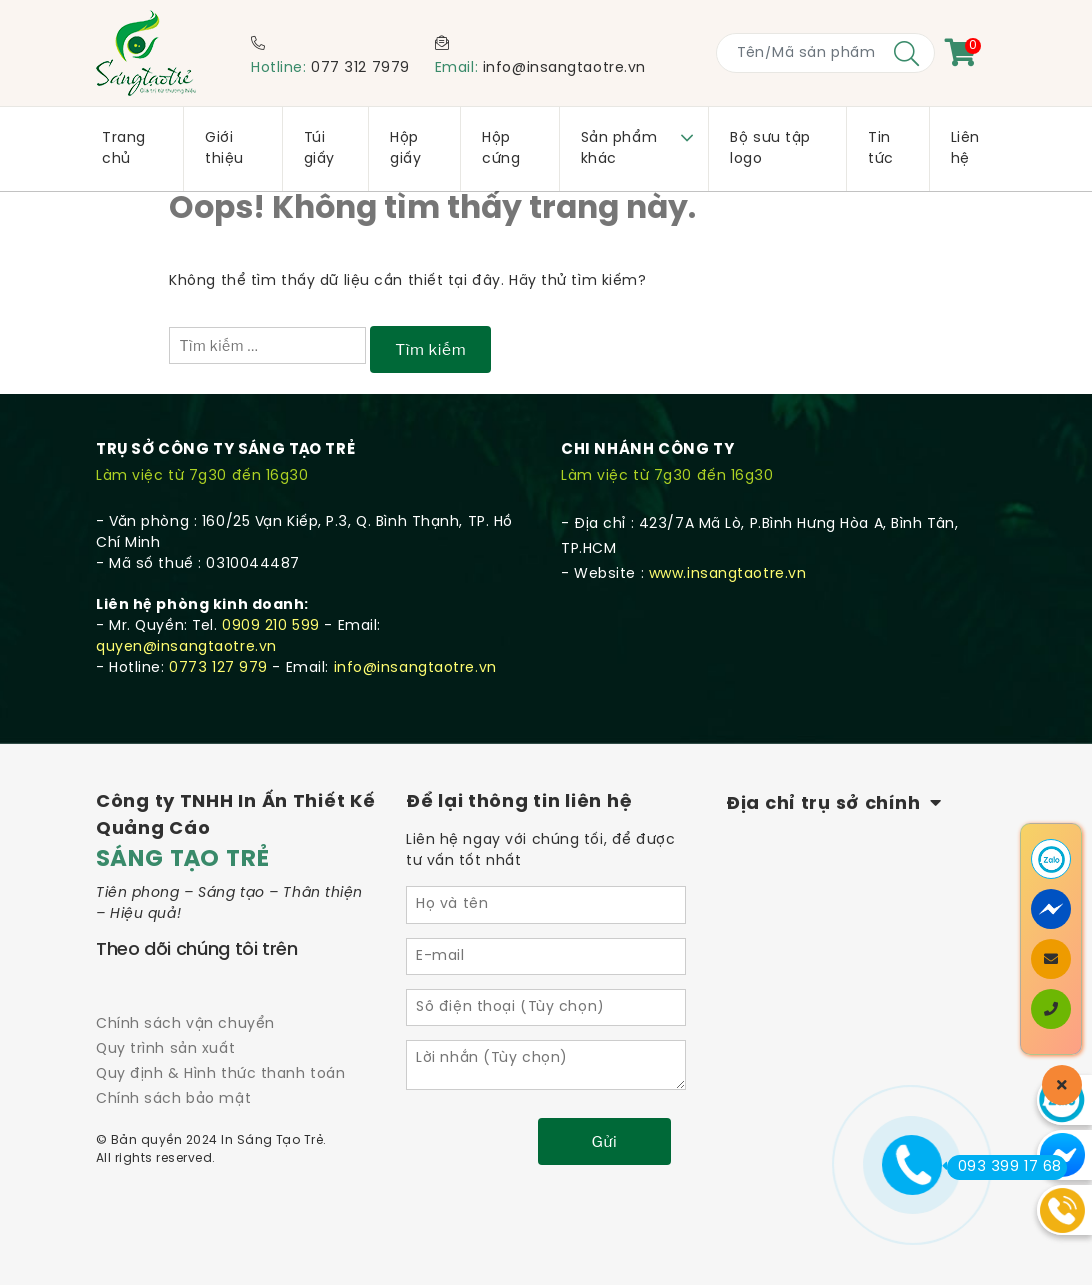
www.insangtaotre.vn (728, 574)
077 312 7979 (360, 68)
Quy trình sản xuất (165, 1049)
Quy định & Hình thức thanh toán (220, 1074)
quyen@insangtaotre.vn (186, 647)
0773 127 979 (218, 668)
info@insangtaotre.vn (564, 68)
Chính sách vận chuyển (185, 1024)
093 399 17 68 (1004, 1167)
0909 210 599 (271, 626)
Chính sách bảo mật (173, 1099)
